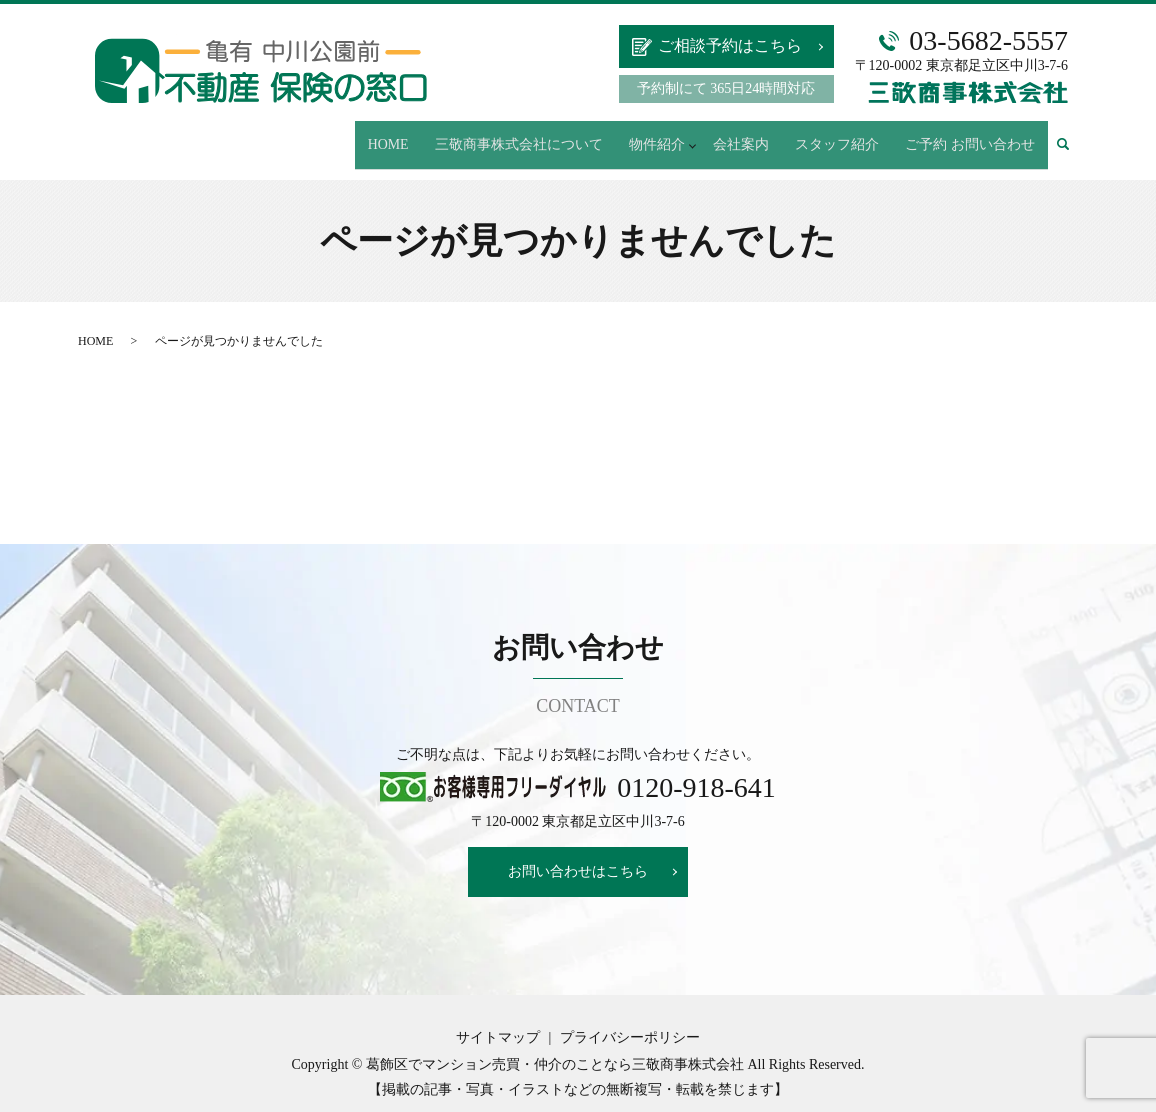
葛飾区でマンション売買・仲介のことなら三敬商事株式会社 (555, 1045)
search (1075, 134)
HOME (486, 134)
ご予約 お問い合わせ (981, 134)
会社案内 (791, 134)
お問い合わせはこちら (578, 852)
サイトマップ (498, 1018)
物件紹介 (713, 134)
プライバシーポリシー (630, 1018)
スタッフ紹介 (869, 134)
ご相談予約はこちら (730, 45)
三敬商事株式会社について (596, 134)
